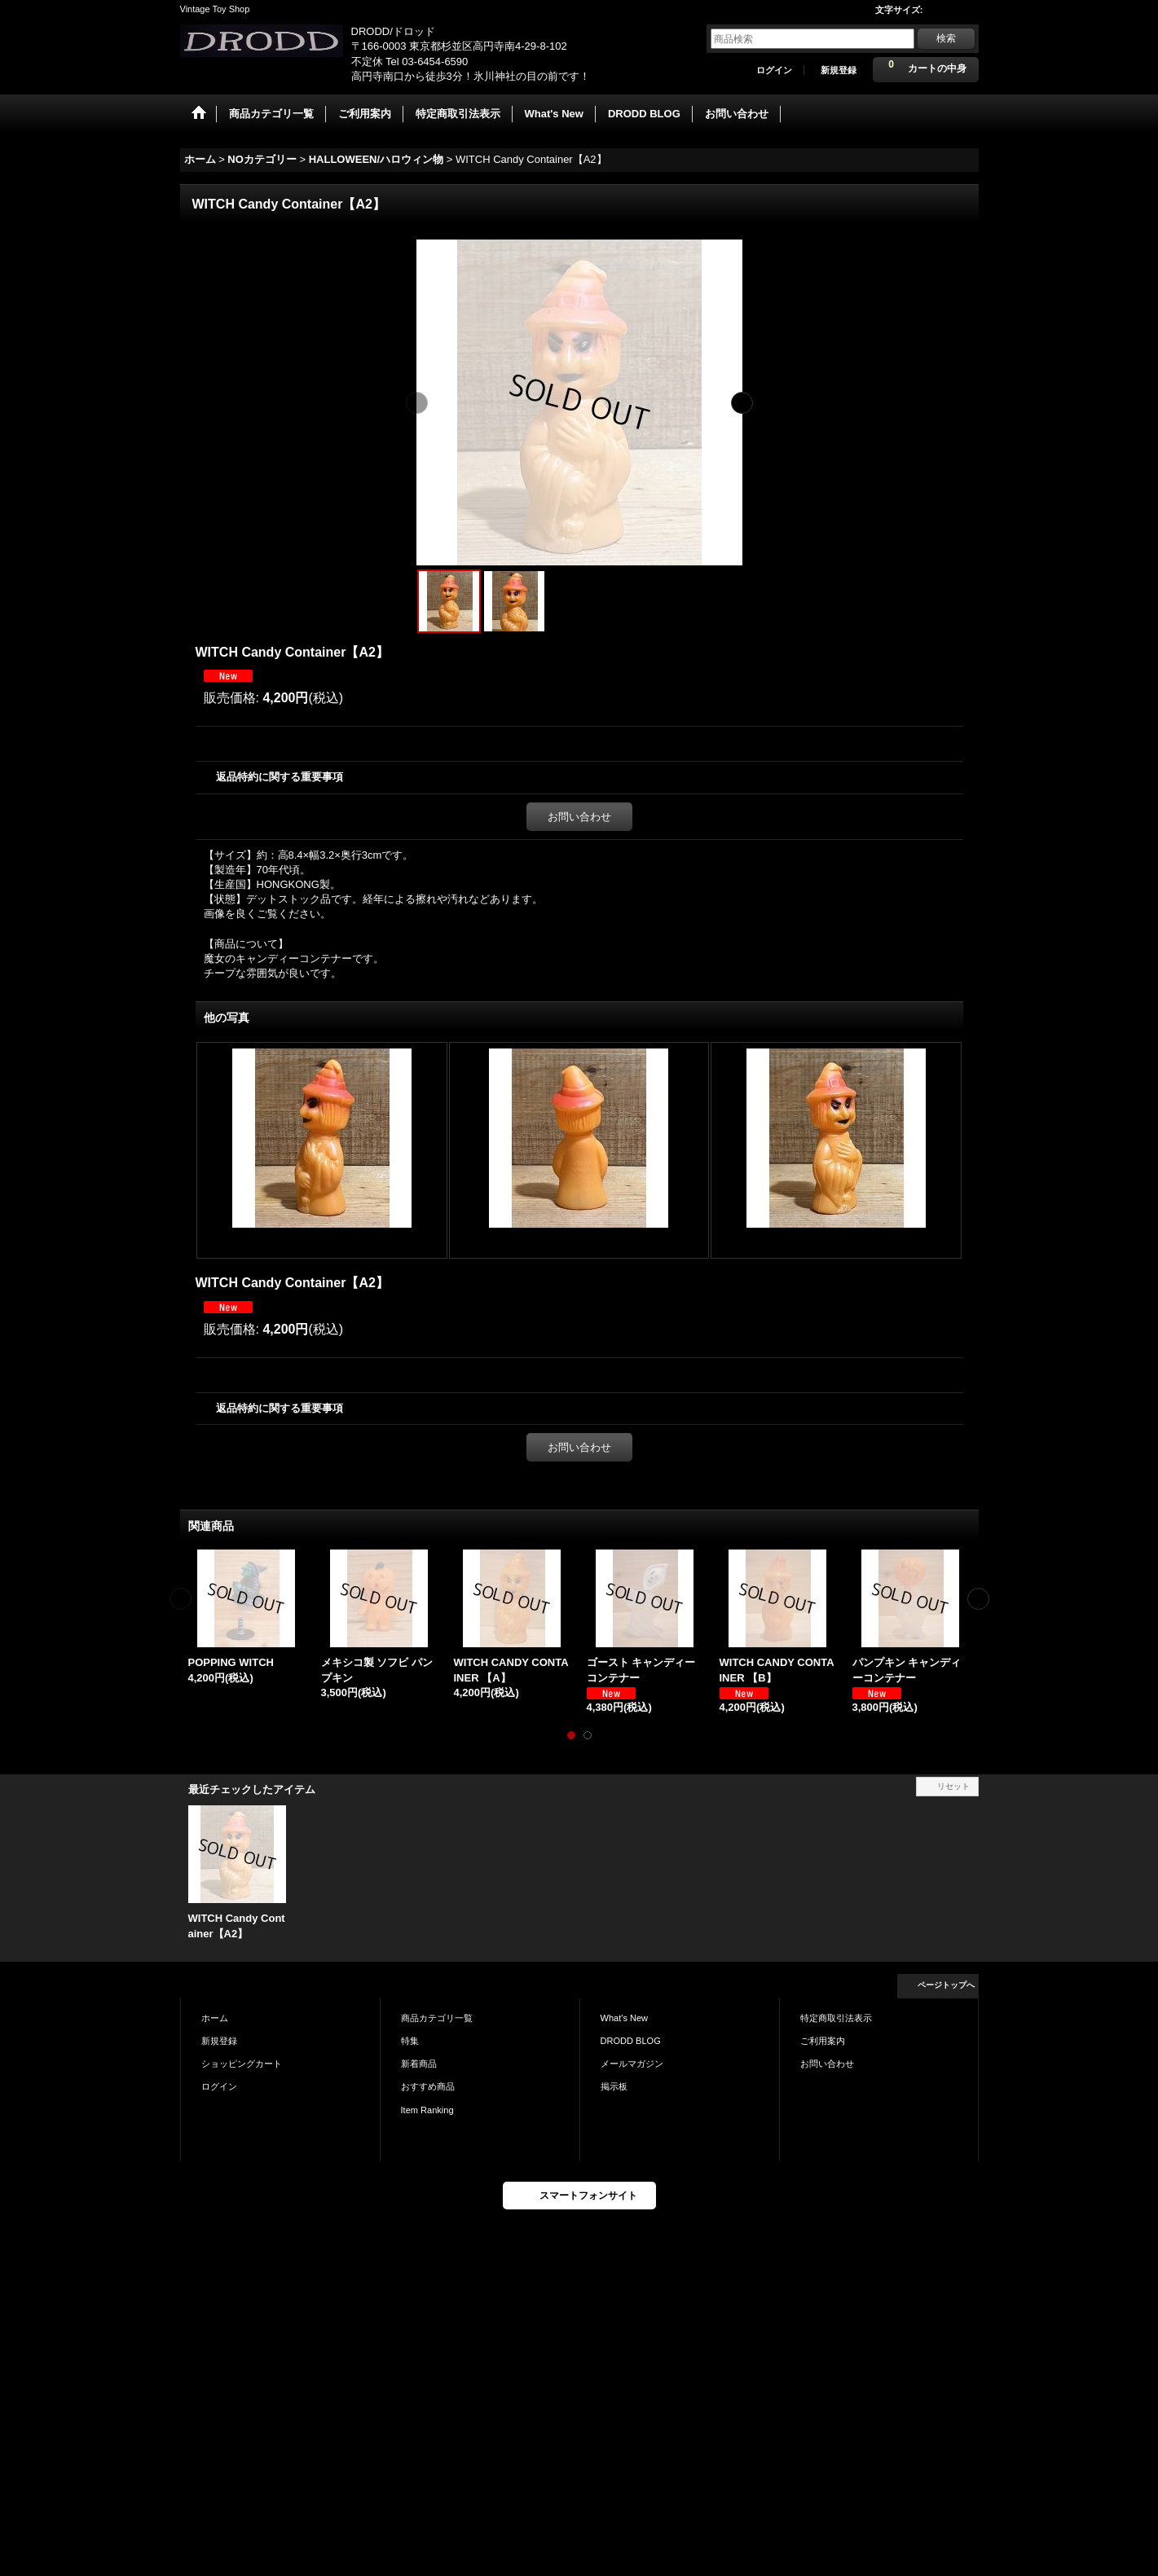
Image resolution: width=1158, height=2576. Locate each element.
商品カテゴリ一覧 (437, 2018)
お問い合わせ (579, 817)
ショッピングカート (241, 2063)
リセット (953, 1786)
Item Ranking (427, 2110)
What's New (625, 2018)
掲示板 (614, 2086)
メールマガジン (632, 2063)
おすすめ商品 (428, 2086)
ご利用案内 (822, 2041)
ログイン (774, 70)
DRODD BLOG (631, 2041)
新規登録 (838, 70)
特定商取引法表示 (836, 2018)
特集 (410, 2041)
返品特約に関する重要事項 (279, 777)
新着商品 (419, 2063)
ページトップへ (946, 1984)
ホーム (214, 2018)
